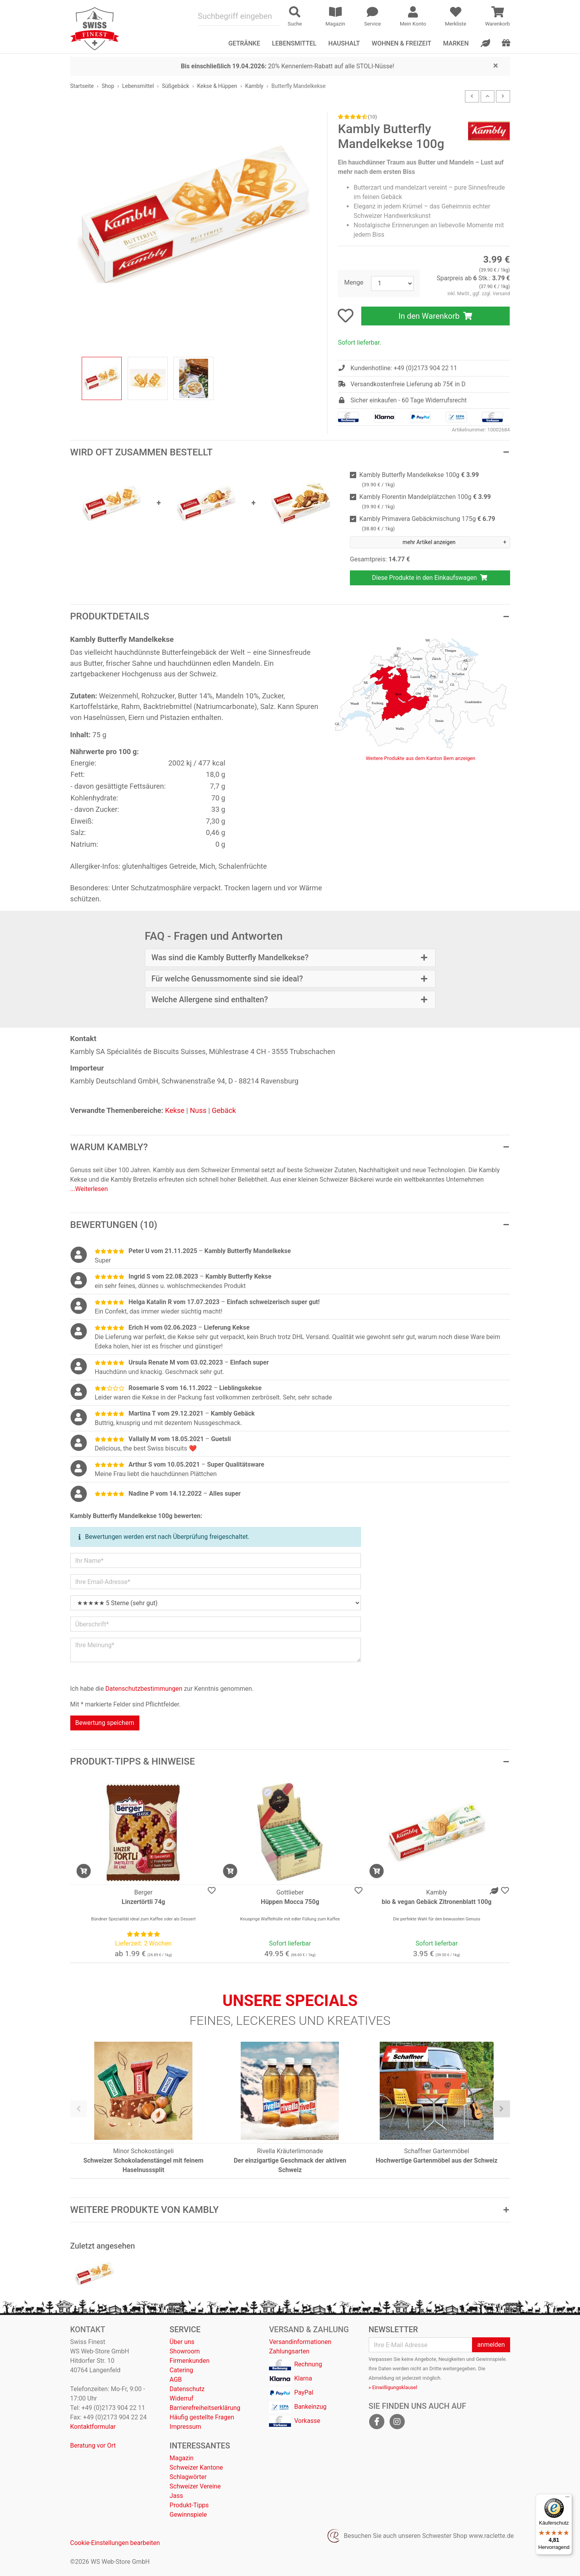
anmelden (491, 2344)
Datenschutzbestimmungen (143, 1688)
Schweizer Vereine (195, 2486)
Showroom (185, 2351)
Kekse (175, 1110)
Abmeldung (381, 2378)
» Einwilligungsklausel (393, 2387)
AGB (176, 2379)
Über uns (182, 2342)
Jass (176, 2495)
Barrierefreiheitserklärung (205, 2408)
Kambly (254, 86)
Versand (501, 293)
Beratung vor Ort (93, 2445)
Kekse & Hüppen (217, 86)
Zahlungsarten (289, 2351)
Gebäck (224, 1110)
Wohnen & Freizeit (402, 43)
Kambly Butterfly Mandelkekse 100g (419, 479)
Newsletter (393, 2329)
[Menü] (567, 2498)
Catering (181, 2370)
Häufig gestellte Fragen (202, 2417)
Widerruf (182, 2398)
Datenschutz (187, 2389)
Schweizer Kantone (196, 2467)
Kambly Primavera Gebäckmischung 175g (427, 523)
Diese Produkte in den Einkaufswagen (430, 577)
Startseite (82, 86)
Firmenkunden (190, 2360)
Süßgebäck (175, 86)
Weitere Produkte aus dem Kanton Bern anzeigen (421, 758)
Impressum (185, 2426)
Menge (353, 282)
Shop (108, 86)
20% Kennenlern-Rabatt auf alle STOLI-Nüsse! (287, 66)
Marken (455, 43)
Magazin (182, 2458)
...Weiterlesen (89, 1189)
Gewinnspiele (188, 2514)
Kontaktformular (93, 2426)
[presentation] (78, 2108)
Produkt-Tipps (189, 2505)
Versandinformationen (300, 2342)
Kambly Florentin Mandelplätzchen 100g (425, 501)
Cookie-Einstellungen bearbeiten (115, 2543)
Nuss (198, 1110)
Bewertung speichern (104, 1722)
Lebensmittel (138, 86)
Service (185, 2329)
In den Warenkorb (436, 316)
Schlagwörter (188, 2477)
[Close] (495, 65)
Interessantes (200, 2445)
